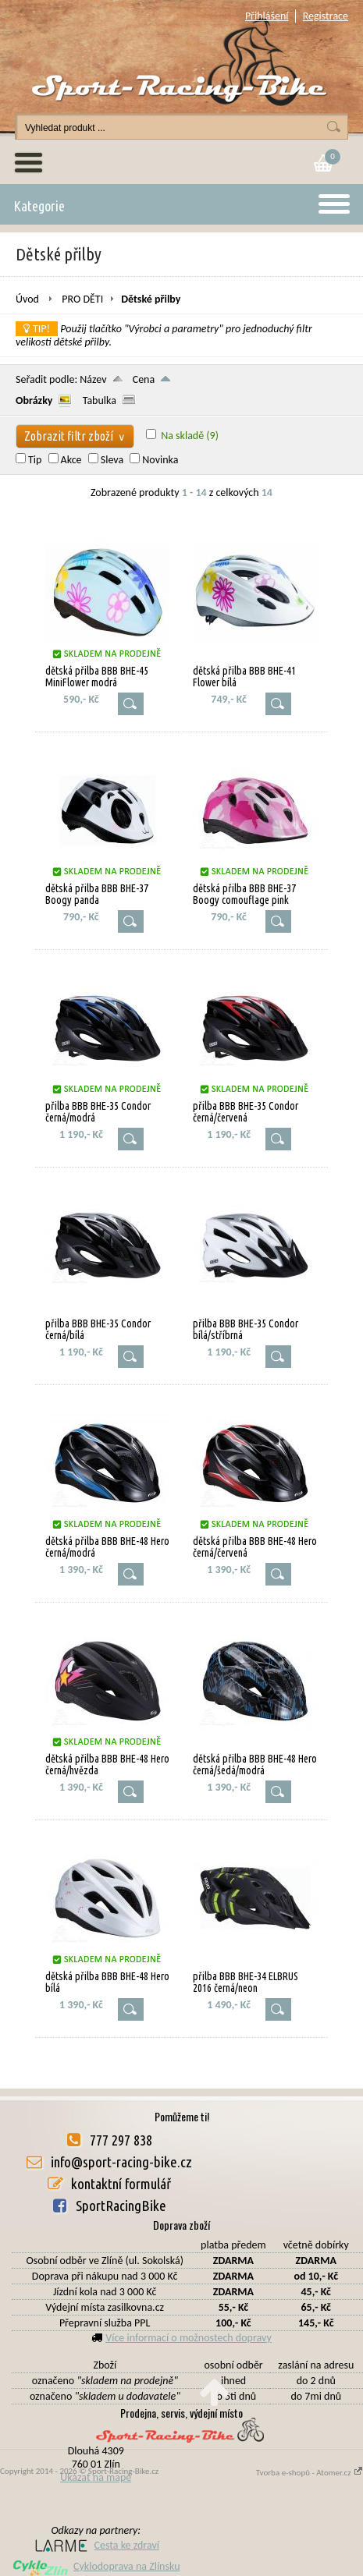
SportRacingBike (121, 2205)
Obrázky (34, 400)
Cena (144, 379)
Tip (34, 459)
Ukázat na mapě (95, 2477)
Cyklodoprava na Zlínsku (96, 2566)
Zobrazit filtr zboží (75, 436)
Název (93, 379)
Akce (71, 459)
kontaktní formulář (121, 2183)
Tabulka (99, 400)
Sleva (112, 459)
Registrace (325, 16)
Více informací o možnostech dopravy (188, 2337)
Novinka (160, 459)
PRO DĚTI (82, 299)
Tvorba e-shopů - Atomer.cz (309, 2473)
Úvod (27, 299)
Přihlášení (267, 16)
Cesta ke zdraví (96, 2545)
